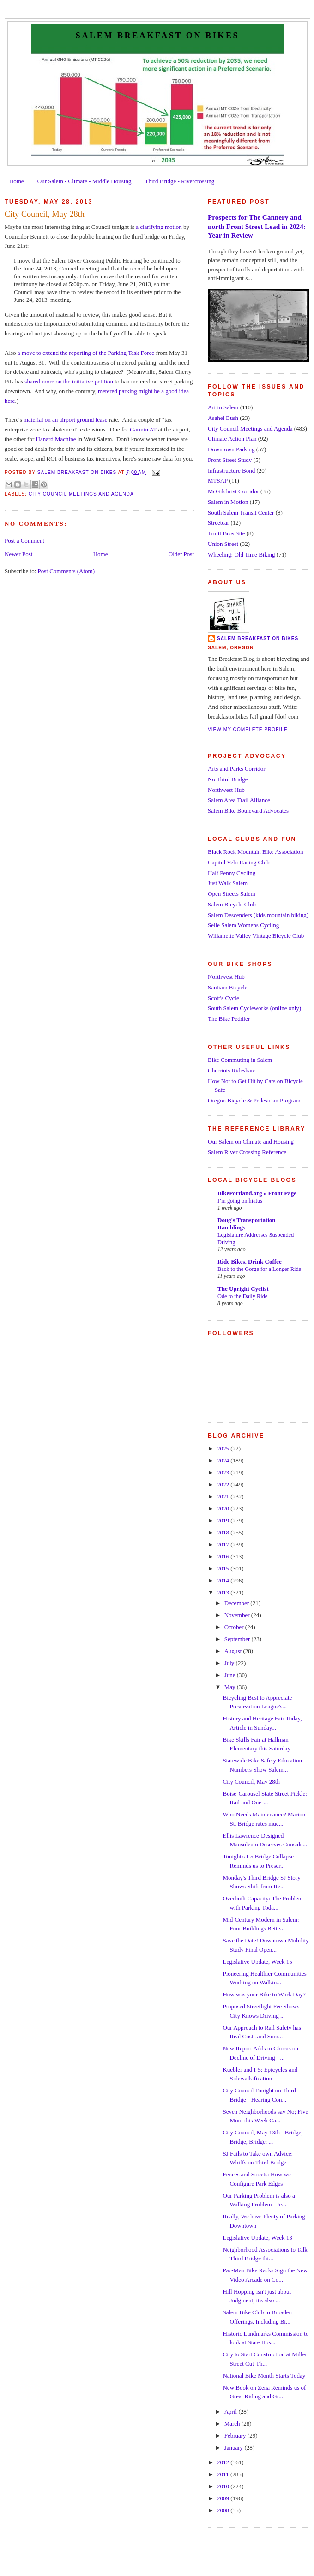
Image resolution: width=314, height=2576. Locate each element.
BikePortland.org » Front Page (256, 1193)
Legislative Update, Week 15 (257, 1961)
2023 (223, 1472)
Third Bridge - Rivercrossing (180, 181)
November (237, 1614)
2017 (223, 1544)
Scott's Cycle (223, 997)
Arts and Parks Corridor (237, 768)
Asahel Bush (223, 417)
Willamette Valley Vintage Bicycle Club (256, 935)
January (234, 2447)
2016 (223, 1556)
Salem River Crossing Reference (247, 1152)
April (231, 2411)
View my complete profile (248, 729)
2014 (223, 1580)
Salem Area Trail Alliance (239, 800)
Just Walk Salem (228, 883)
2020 (223, 1508)
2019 (223, 1520)
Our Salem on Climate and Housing (251, 1141)
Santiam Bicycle (228, 987)
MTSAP (218, 480)
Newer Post (18, 554)
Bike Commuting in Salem (240, 1059)
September (238, 1638)
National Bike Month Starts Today (264, 2375)
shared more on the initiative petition (68, 381)
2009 (223, 2498)
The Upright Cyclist (243, 1288)
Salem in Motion (228, 501)
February (236, 2435)
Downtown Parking (231, 449)
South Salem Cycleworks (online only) (254, 1008)
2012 (223, 2462)
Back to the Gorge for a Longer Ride (259, 1269)
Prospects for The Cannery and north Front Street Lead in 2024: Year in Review (257, 226)
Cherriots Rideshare (232, 1070)
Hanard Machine (56, 439)
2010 (223, 2486)
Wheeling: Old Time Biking (241, 554)
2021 (223, 1496)
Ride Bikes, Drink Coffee (249, 1261)
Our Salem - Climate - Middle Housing (84, 181)
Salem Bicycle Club (232, 904)
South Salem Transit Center (241, 512)
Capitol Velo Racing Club (239, 862)
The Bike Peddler (229, 1018)
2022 (223, 1484)
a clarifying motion (159, 226)
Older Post (181, 554)
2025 (223, 1448)
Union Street (223, 543)
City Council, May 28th (251, 1781)
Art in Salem (223, 407)
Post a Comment (24, 540)
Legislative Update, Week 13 (257, 2237)
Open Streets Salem (231, 893)
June (230, 1674)
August (233, 1650)
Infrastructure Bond (231, 470)
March (233, 2423)
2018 (223, 1532)
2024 (223, 1460)
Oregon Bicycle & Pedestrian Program (254, 1100)
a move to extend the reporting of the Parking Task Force (86, 352)
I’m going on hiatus (239, 1201)
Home (16, 181)
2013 (223, 1592)
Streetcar (218, 522)
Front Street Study (230, 459)
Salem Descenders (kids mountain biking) (258, 914)
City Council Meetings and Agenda (81, 494)
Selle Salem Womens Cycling (243, 925)
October (234, 1626)
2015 (223, 1568)
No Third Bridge (228, 779)
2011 (223, 2474)
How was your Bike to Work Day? (264, 1994)
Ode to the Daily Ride (242, 1296)
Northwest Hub (226, 789)
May (230, 1686)
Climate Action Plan (232, 438)
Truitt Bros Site (226, 533)
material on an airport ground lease (66, 419)
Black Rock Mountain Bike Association (255, 851)
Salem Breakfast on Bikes (157, 35)
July (230, 1662)
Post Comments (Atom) (66, 571)
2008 (223, 2510)
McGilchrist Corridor (233, 491)
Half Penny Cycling (231, 872)
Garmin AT (143, 429)
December (237, 1603)
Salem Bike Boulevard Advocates (248, 810)
